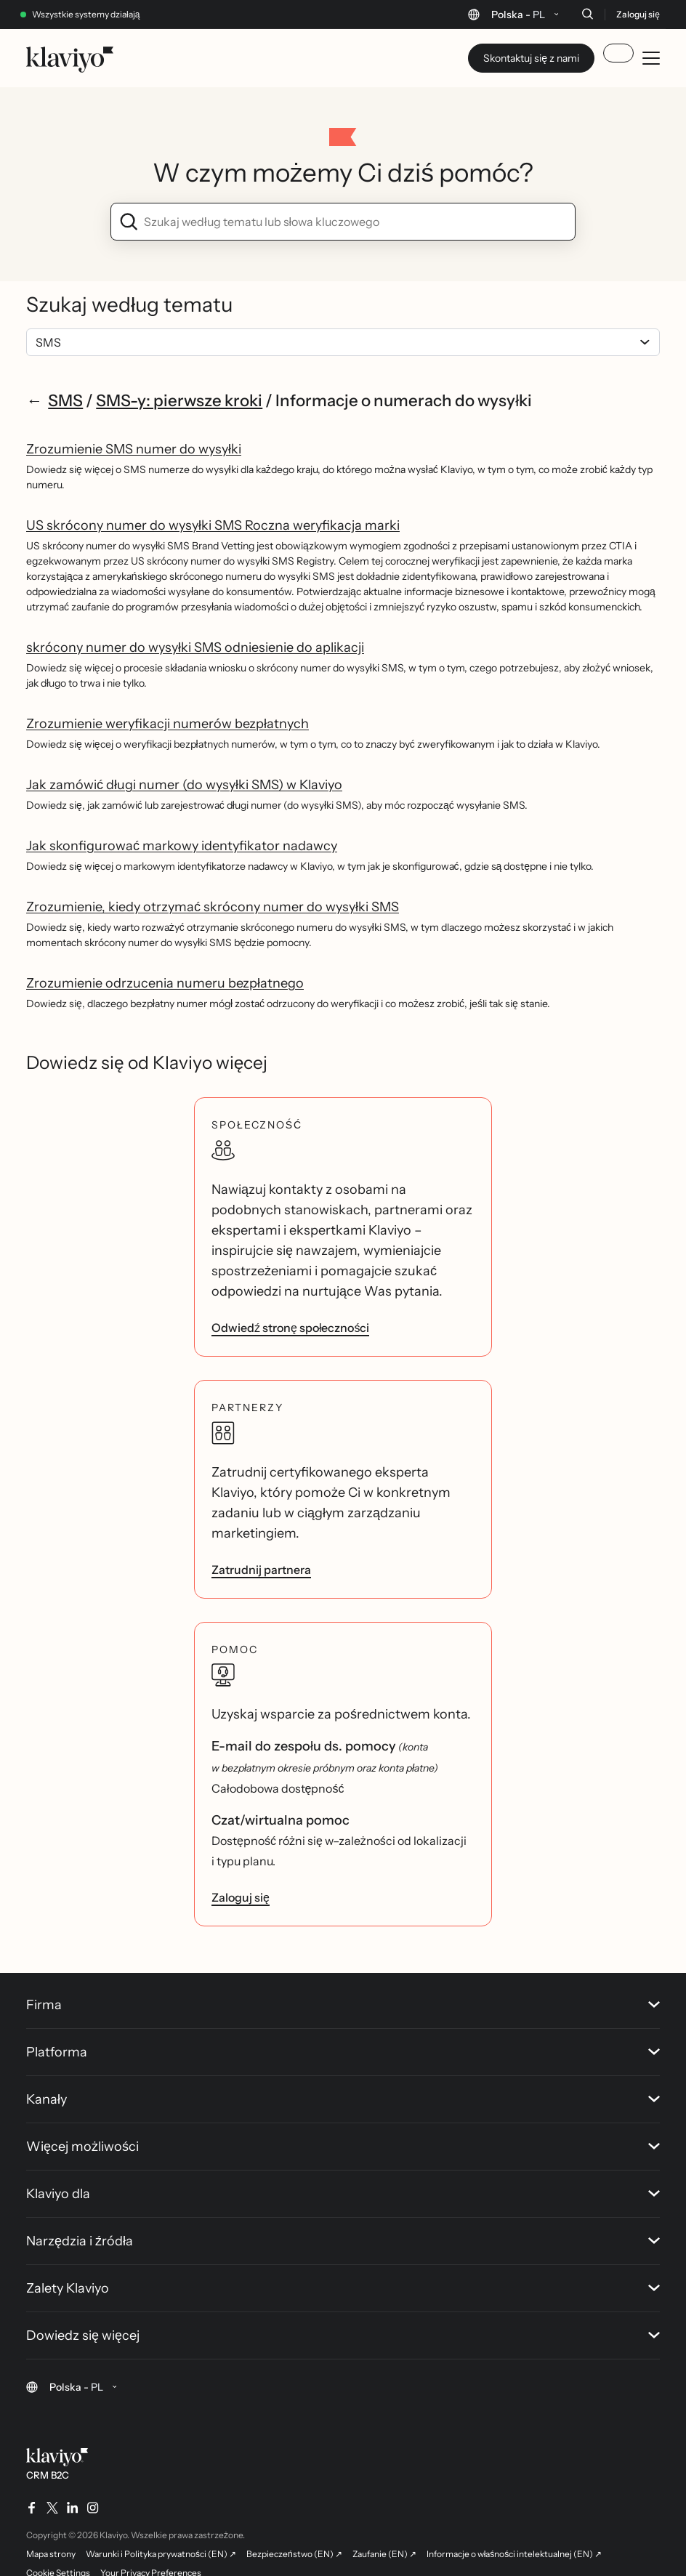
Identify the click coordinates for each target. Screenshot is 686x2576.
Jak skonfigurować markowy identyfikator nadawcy (181, 846)
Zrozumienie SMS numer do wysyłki (133, 449)
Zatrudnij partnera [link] (261, 1569)
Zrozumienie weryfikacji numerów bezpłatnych (167, 724)
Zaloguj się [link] (240, 1897)
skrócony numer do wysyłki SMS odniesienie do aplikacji (195, 647)
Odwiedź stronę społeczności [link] (290, 1327)
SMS (65, 400)
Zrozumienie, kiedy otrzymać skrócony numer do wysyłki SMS (212, 907)
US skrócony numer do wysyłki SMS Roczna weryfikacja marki (213, 525)
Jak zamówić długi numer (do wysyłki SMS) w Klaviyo (184, 785)
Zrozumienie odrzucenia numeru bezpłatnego (165, 983)
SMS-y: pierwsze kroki (179, 400)
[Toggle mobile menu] (651, 58)
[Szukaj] (587, 14)
